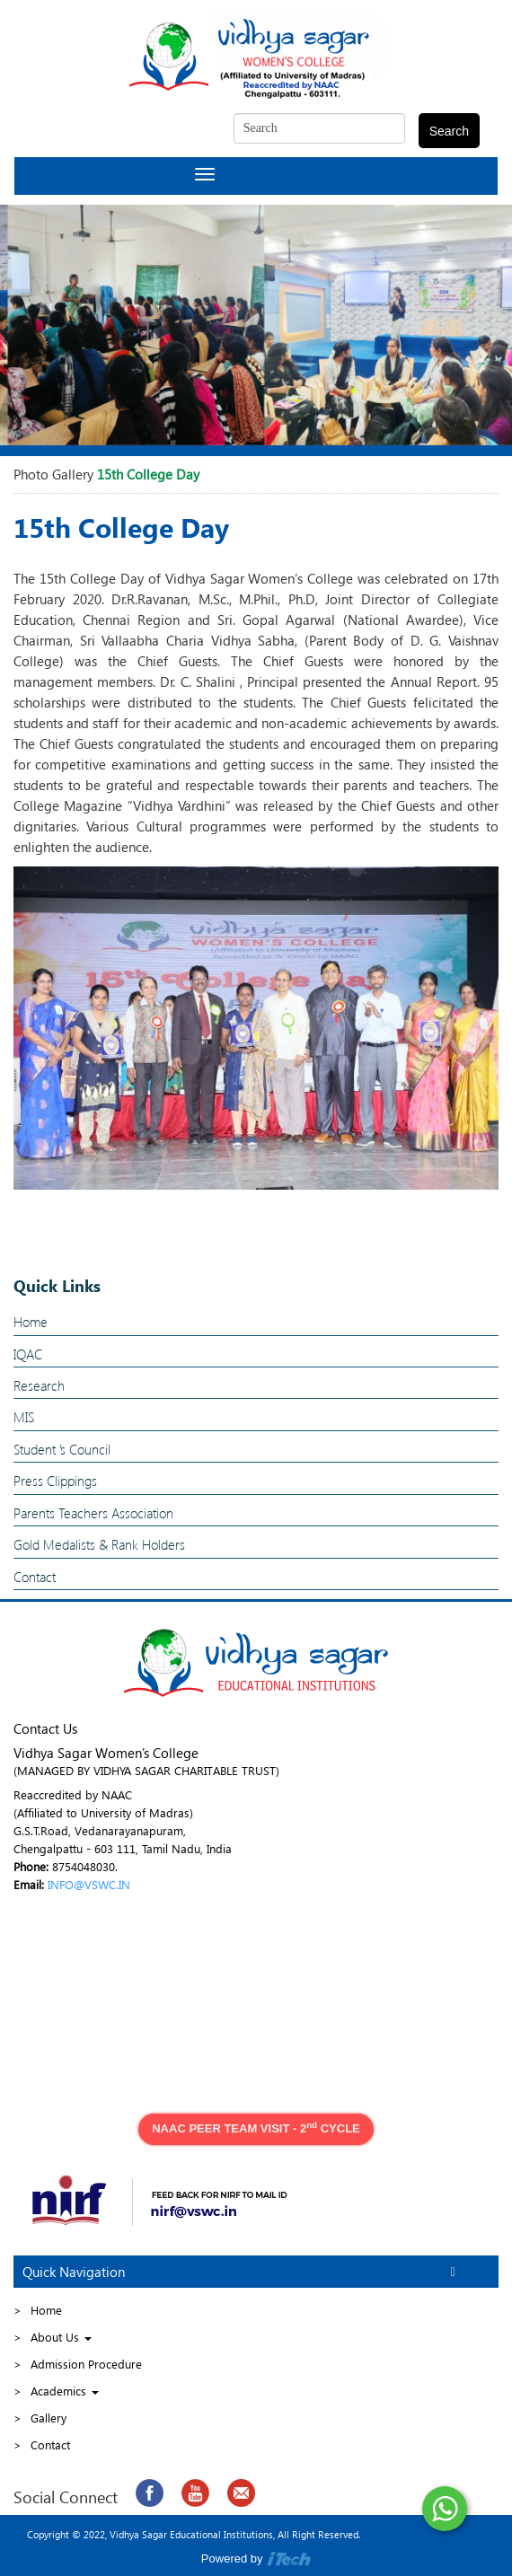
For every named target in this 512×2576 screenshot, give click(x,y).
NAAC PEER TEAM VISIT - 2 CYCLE (256, 2127)
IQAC (27, 1354)
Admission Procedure (86, 2363)
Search (449, 131)
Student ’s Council (61, 1449)
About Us (61, 2336)
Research (39, 1385)
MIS (23, 1417)
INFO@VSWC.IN (89, 1884)
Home (30, 1322)
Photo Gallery (53, 474)
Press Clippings (55, 1481)
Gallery (48, 2417)
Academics (65, 2390)
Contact (34, 1577)
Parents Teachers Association (93, 1513)
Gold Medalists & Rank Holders (99, 1544)
